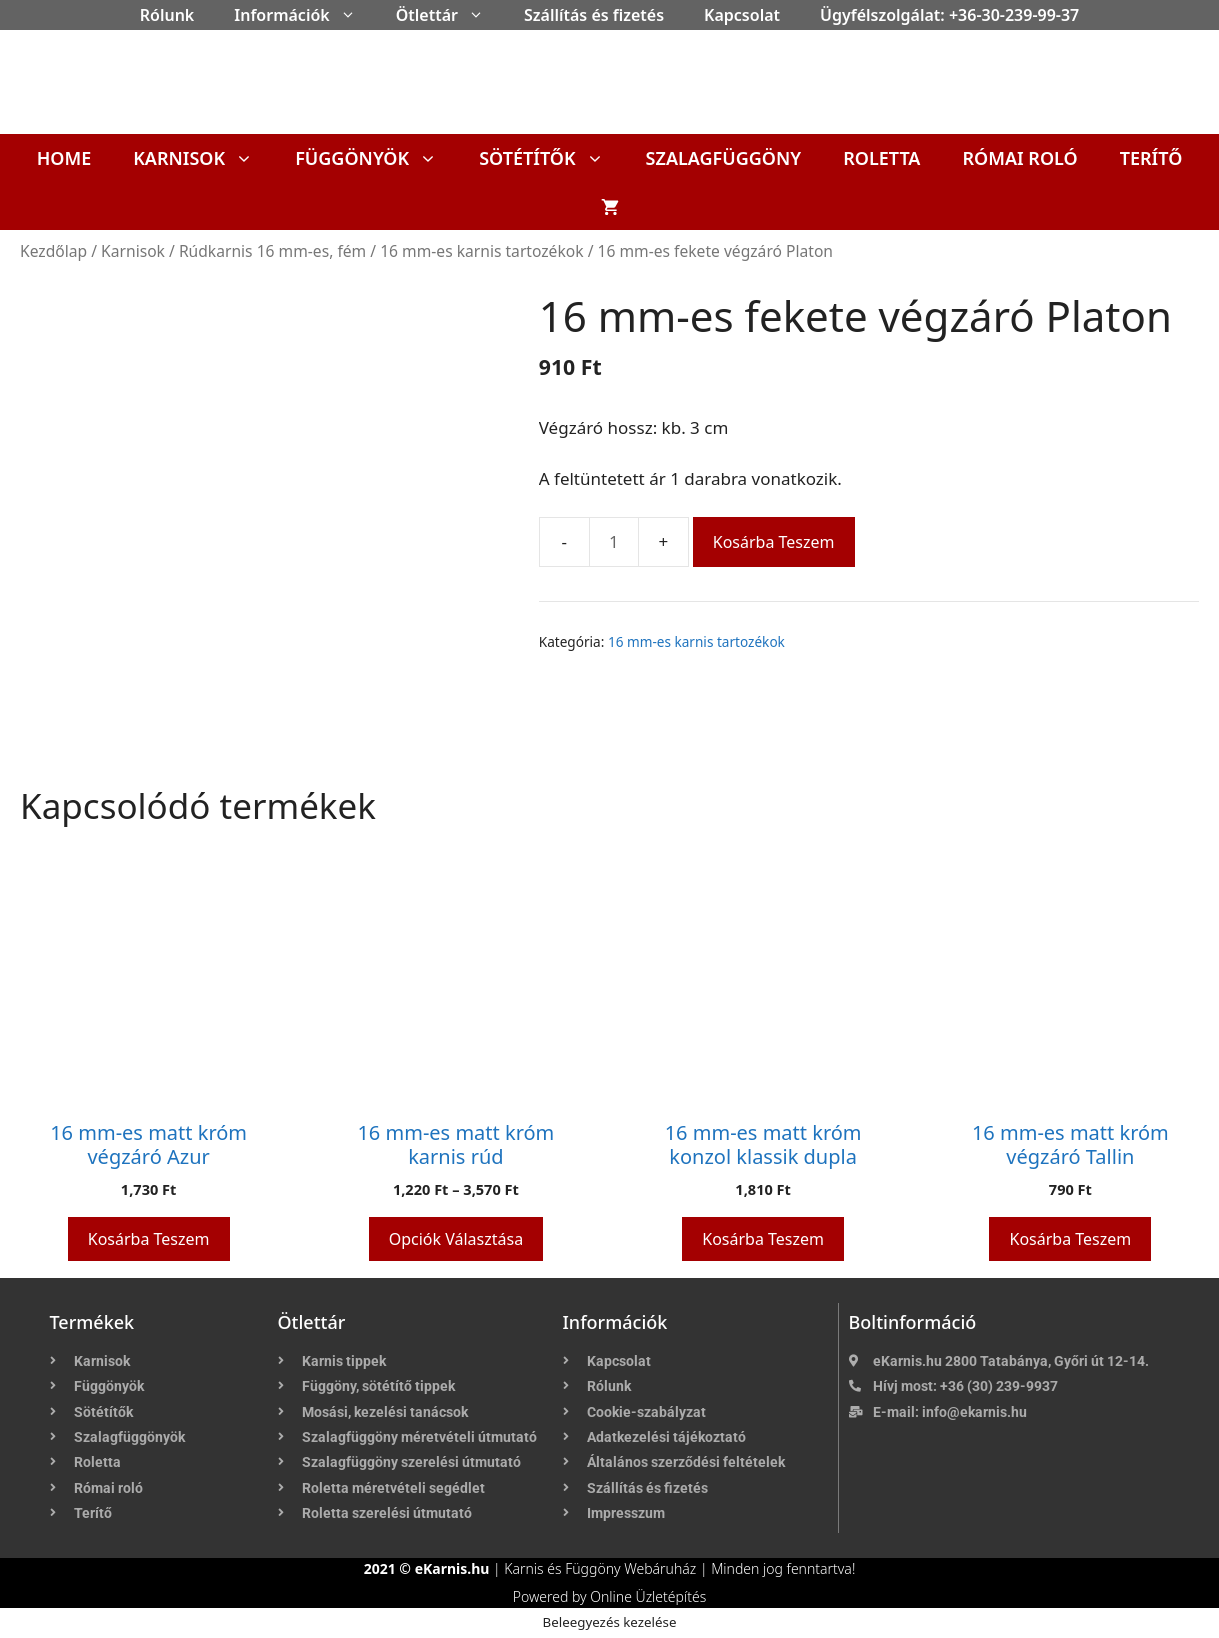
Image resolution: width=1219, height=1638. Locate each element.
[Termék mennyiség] (614, 542)
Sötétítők (551, 158)
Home (64, 158)
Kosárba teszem (774, 542)
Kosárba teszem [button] (149, 1239)
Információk (304, 15)
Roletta (881, 158)
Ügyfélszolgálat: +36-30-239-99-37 (949, 15)
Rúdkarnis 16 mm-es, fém (272, 251)
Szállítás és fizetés (594, 15)
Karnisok (203, 158)
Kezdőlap (53, 251)
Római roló (1019, 158)
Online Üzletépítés (648, 1596)
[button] (353, 15)
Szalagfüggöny (724, 158)
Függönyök (376, 158)
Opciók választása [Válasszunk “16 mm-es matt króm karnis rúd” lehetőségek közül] (456, 1239)
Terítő (1151, 158)
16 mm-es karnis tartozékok (481, 251)
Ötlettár (450, 15)
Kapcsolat (742, 15)
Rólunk (167, 15)
